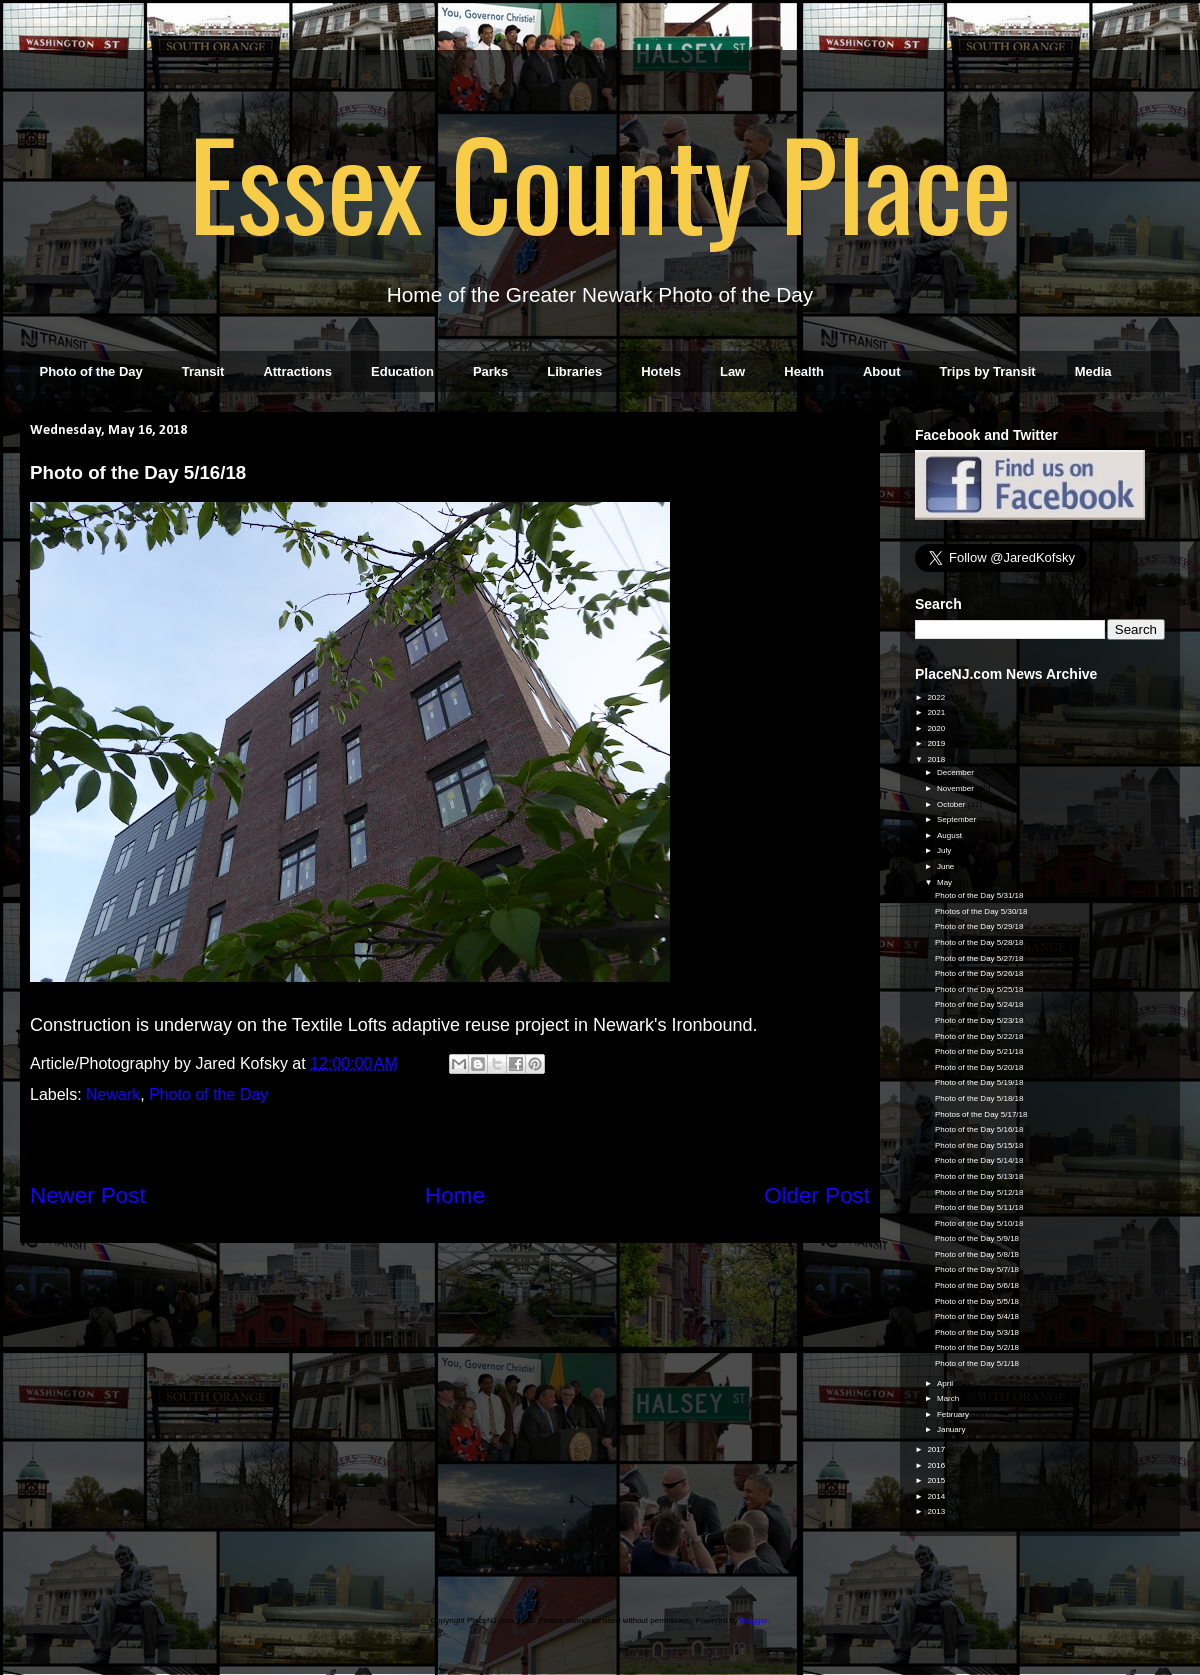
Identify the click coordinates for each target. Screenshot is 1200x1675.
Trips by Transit (988, 371)
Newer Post (88, 1195)
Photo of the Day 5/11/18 (979, 1207)
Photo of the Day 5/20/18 (979, 1067)
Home (455, 1195)
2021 (937, 712)
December (956, 772)
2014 (937, 1496)
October (952, 804)
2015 (937, 1480)
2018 (937, 759)
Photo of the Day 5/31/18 (979, 895)
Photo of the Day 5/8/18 (977, 1254)
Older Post (817, 1195)
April (946, 1383)
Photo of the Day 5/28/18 (979, 942)
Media (1093, 371)
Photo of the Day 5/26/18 (979, 973)
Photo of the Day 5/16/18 (979, 1129)
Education (402, 371)
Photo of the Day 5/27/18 (979, 958)
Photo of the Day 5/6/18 (977, 1285)
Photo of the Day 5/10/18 (979, 1223)
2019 (937, 743)
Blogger (753, 1620)
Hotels (661, 371)
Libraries (574, 371)
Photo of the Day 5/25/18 (979, 989)
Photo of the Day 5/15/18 (979, 1145)
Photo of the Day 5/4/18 (977, 1316)
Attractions (297, 371)
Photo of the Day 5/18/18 (979, 1098)
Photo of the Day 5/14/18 (979, 1160)
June (947, 866)
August (950, 835)
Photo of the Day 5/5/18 (977, 1301)
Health (804, 371)
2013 (937, 1511)
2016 (937, 1465)
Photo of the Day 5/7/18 (977, 1269)
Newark (113, 1094)
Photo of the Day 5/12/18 (979, 1192)
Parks (490, 371)
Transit (203, 371)
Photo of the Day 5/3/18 (977, 1332)
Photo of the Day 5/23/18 (979, 1020)
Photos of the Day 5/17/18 (981, 1114)
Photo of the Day (91, 371)
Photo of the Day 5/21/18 (979, 1051)
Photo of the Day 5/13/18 (979, 1176)
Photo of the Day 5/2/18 (977, 1347)
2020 (937, 728)
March (949, 1398)
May (945, 882)
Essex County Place (600, 181)
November (956, 788)
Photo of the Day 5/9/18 (977, 1238)
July (945, 850)
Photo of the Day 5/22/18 (979, 1036)
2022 (937, 697)
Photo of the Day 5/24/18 (979, 1004)
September (957, 819)
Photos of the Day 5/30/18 (981, 911)
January (952, 1429)
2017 (937, 1449)
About (882, 371)
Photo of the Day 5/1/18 (977, 1363)
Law (732, 371)
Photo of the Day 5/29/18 (979, 926)
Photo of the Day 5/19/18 (979, 1082)
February (954, 1414)
